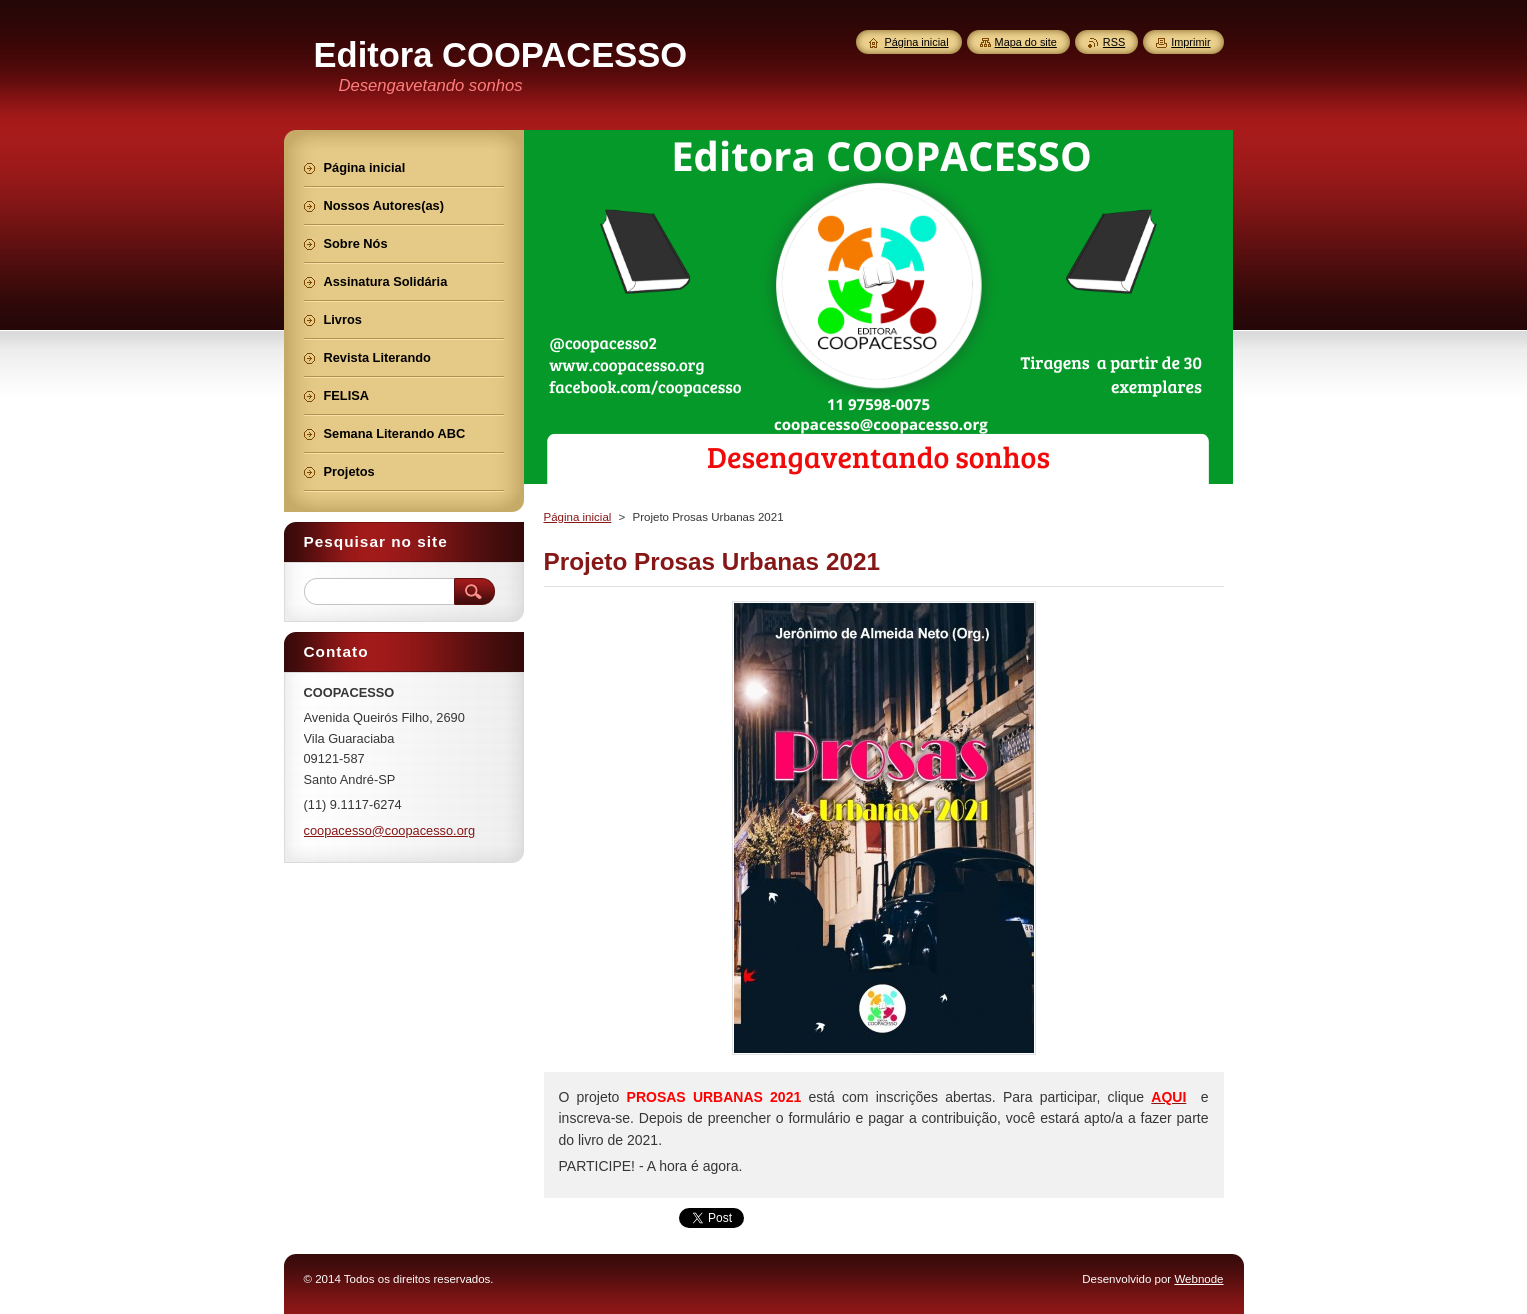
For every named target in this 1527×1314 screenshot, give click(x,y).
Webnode (1198, 1279)
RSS (1114, 42)
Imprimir (1190, 42)
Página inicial (578, 517)
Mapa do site (1026, 42)
